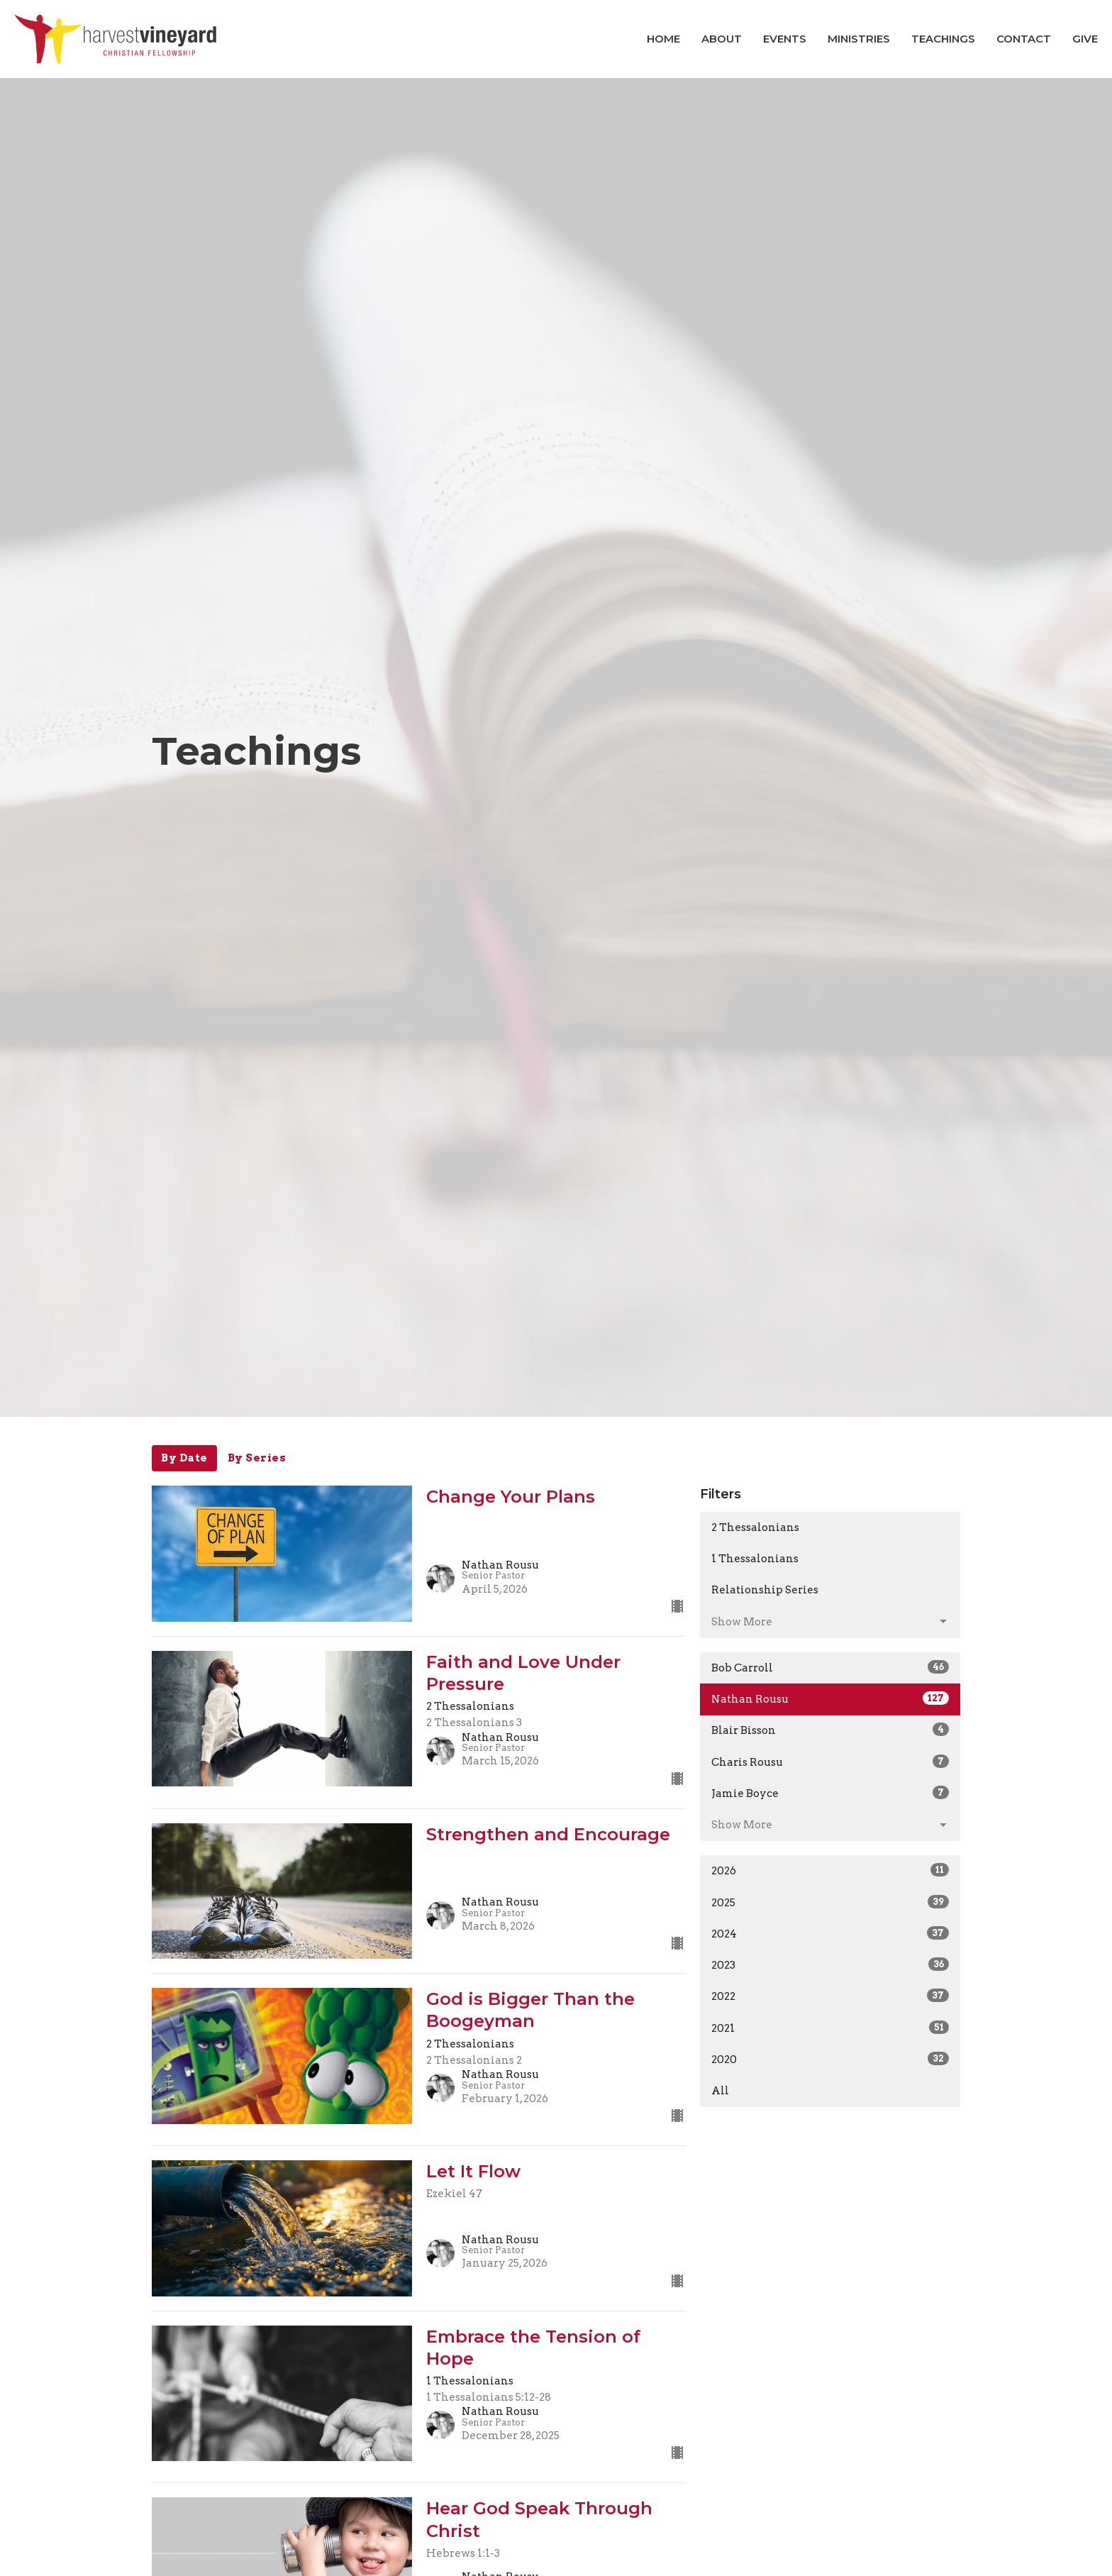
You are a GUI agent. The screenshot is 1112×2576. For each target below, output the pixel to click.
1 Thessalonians (755, 1558)
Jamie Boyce (830, 1793)
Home (663, 38)
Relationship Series (764, 1589)
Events (784, 38)
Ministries (859, 38)
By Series (257, 1458)
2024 (830, 1933)
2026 (830, 1870)
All (720, 2090)
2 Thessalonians (755, 1527)
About (721, 38)
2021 (830, 2028)
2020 (830, 2059)
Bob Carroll (830, 1667)
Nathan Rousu (830, 1698)
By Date (184, 1458)
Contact (1023, 38)
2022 (830, 1996)
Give (1085, 38)
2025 (830, 1902)
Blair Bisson (830, 1730)
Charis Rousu (830, 1761)
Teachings (943, 38)
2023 (830, 1964)
